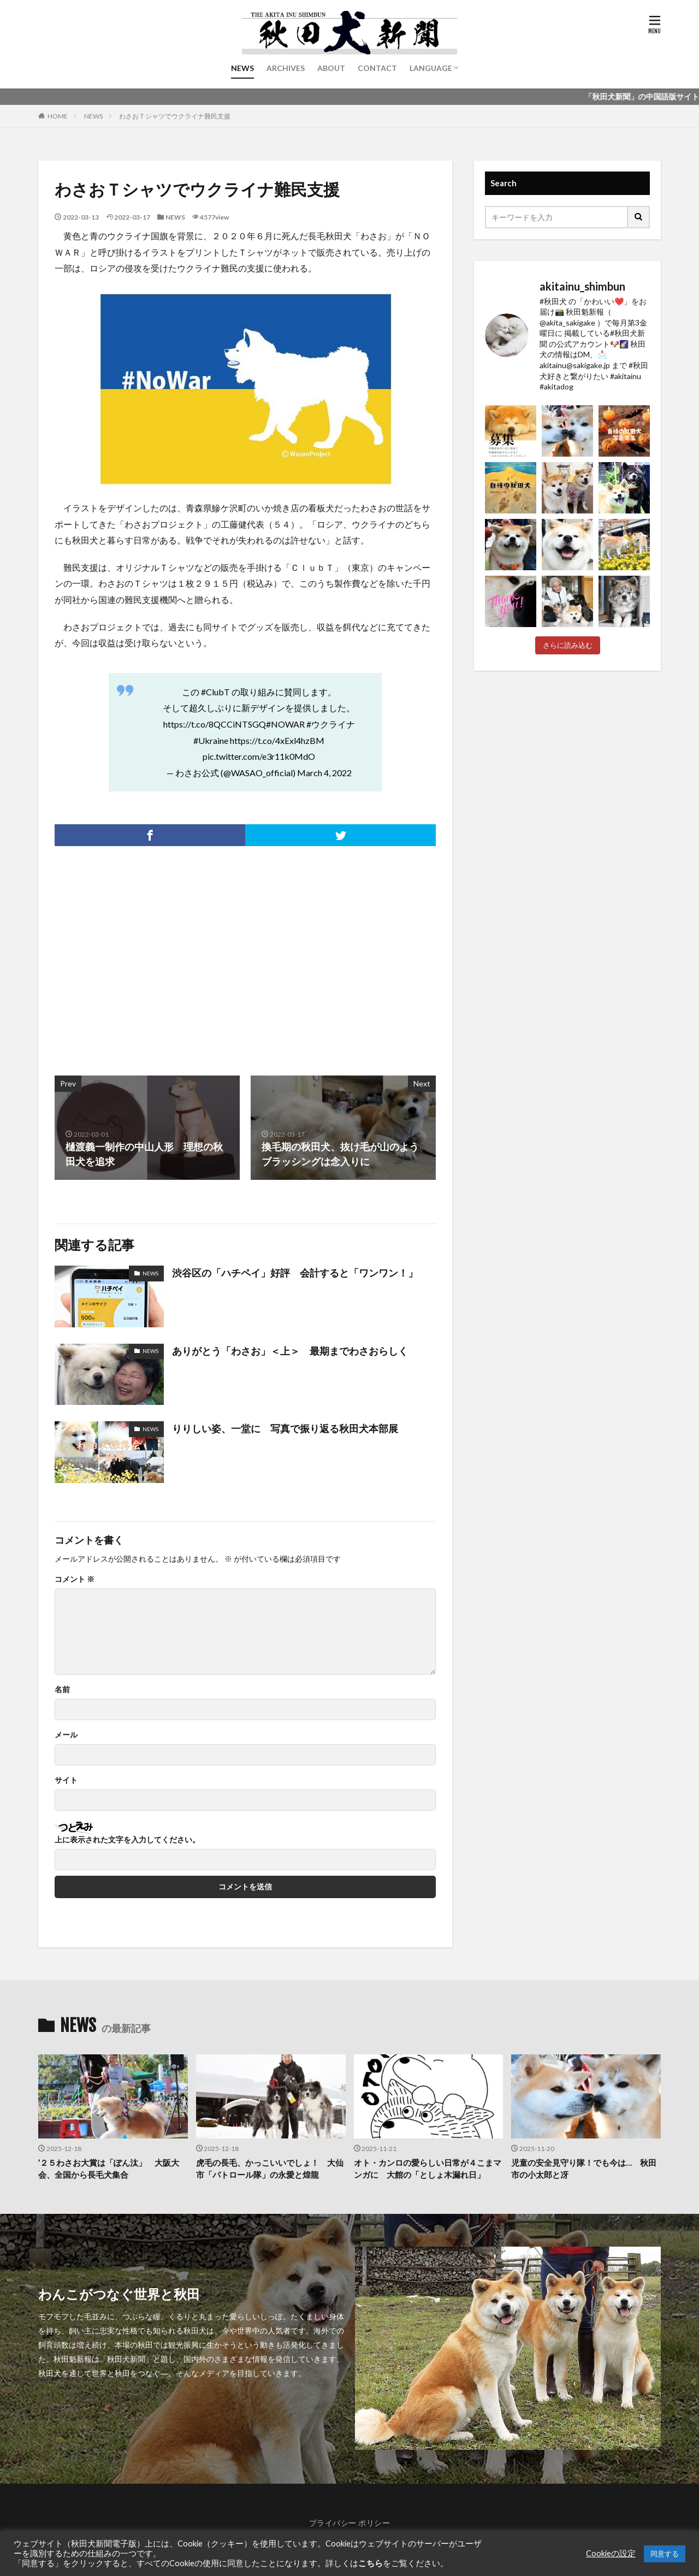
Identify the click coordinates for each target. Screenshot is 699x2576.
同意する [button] (664, 2553)
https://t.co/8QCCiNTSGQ (214, 724)
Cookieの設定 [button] (611, 2553)
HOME (58, 116)
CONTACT (377, 68)
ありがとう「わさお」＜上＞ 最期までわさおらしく (290, 1351)
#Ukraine (210, 740)
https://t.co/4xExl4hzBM (277, 740)
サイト (66, 1780)
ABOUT (331, 68)
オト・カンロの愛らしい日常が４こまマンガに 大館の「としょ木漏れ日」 (427, 2169)
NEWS (242, 68)
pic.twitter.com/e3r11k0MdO (259, 756)
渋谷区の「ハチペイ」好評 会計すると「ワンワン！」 (295, 1273)
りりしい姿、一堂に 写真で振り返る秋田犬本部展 (285, 1428)
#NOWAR (285, 724)
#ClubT (215, 692)
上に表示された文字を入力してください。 (127, 1840)
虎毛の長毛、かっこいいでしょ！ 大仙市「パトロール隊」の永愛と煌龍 (269, 2169)
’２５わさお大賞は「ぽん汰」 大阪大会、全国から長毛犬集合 (108, 2169)
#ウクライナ (330, 724)
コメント (74, 1579)
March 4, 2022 (324, 772)
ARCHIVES (285, 68)
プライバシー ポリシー (349, 2522)
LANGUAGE (431, 68)
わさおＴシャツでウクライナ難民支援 (174, 116)
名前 (62, 1689)
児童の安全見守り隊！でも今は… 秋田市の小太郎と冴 (583, 2169)
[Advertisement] (148, 955)
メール (66, 1735)
